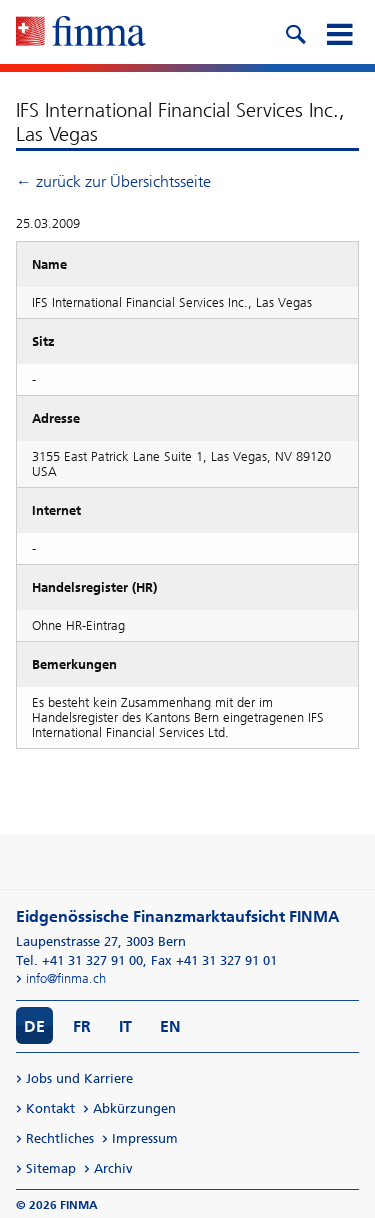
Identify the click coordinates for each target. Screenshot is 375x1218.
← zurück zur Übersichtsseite (113, 181)
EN (170, 1026)
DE (34, 1026)
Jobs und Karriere (79, 1078)
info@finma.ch (66, 978)
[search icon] (295, 32)
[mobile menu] (339, 32)
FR (82, 1026)
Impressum (145, 1138)
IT (125, 1026)
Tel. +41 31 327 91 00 (79, 960)
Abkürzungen (134, 1108)
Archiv (113, 1168)
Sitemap (51, 1168)
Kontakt (50, 1108)
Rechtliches (60, 1138)
